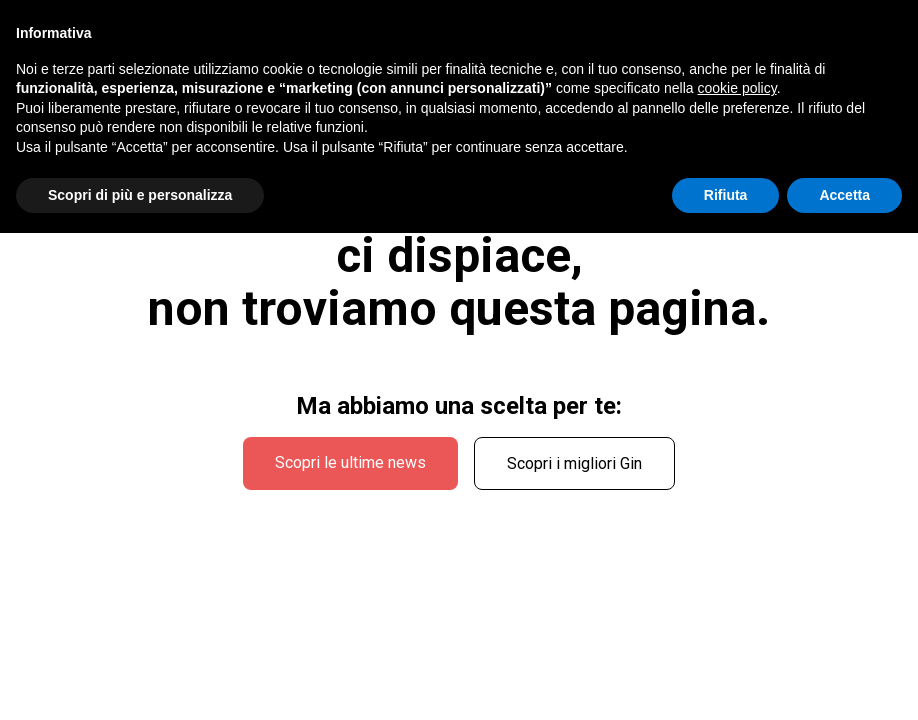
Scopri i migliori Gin (574, 463)
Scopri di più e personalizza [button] (140, 195)
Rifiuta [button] (726, 195)
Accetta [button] (844, 195)
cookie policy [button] (737, 88)
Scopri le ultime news (350, 462)
